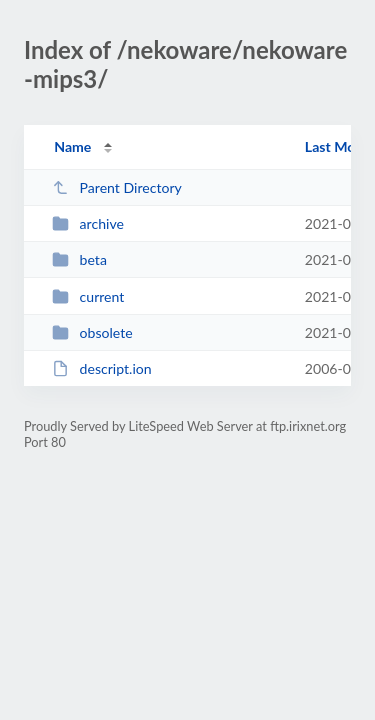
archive (88, 223)
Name (72, 146)
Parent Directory (117, 187)
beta (79, 259)
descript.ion (101, 368)
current (88, 296)
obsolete (92, 332)
